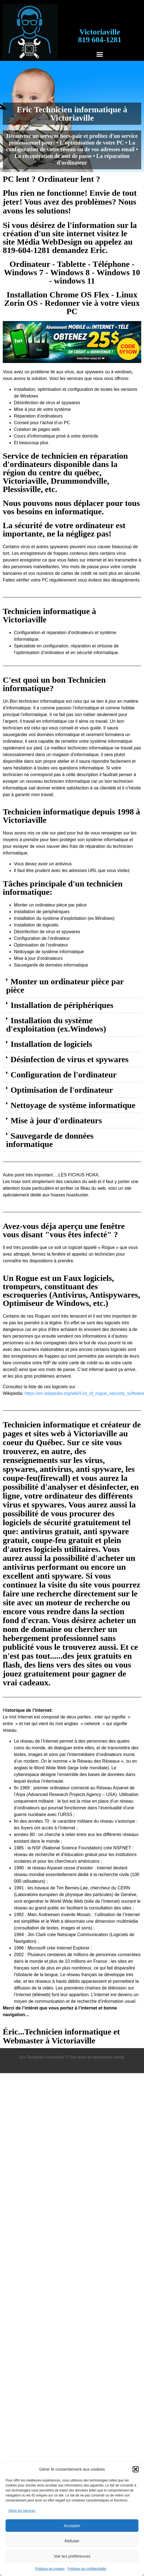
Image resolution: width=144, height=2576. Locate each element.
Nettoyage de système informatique (73, 1105)
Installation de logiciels (51, 1044)
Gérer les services (21, 2511)
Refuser (72, 2540)
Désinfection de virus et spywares (69, 1059)
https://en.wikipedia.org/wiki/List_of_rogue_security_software (84, 1393)
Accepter (72, 2525)
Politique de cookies (50, 2569)
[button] (135, 2469)
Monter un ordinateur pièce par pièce (65, 985)
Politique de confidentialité (87, 2569)
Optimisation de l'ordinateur (62, 1089)
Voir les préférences (72, 2556)
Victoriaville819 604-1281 (99, 36)
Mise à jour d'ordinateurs (56, 1120)
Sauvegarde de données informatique (49, 1140)
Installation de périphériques (62, 1005)
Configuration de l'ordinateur (64, 1074)
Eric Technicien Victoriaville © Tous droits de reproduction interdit (72, 2057)
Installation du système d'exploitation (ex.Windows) (56, 1024)
